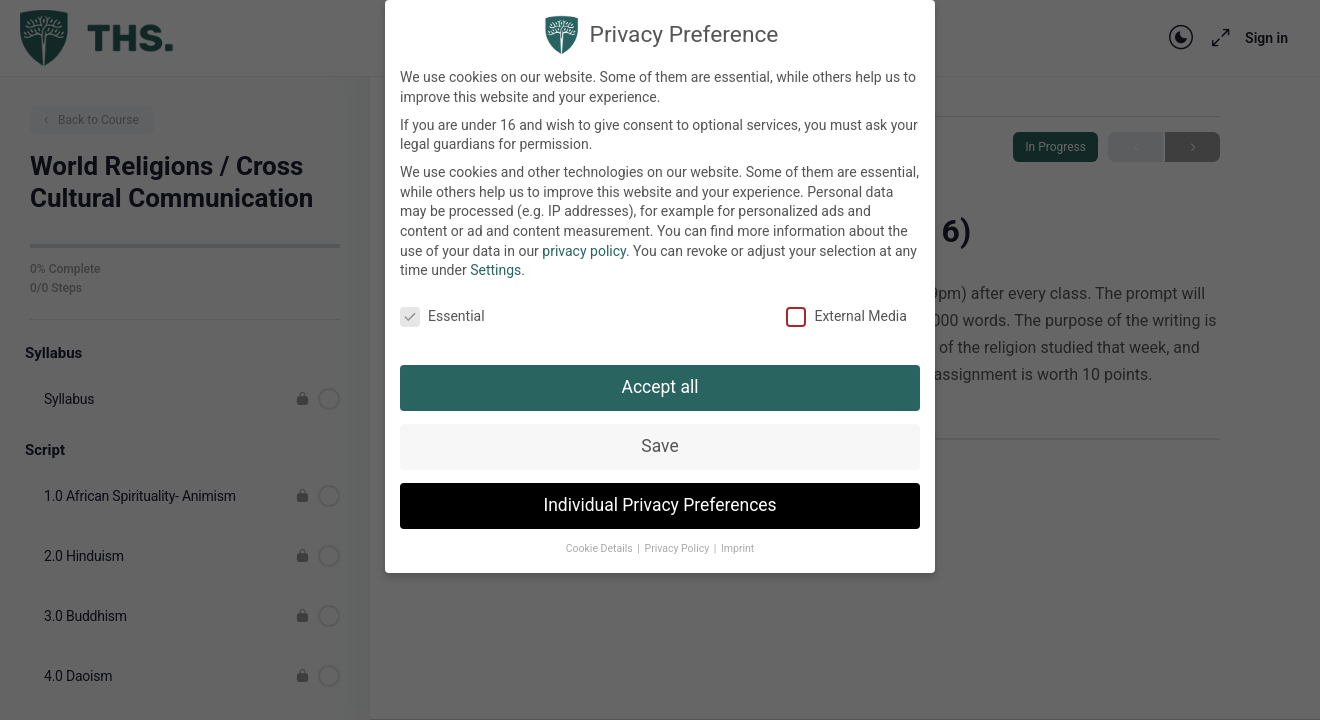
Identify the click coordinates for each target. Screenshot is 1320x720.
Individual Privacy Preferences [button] (659, 493)
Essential (442, 304)
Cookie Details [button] (601, 536)
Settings (495, 259)
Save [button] (659, 434)
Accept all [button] (660, 375)
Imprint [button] (737, 536)
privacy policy (584, 239)
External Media (846, 304)
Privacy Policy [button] (678, 536)
